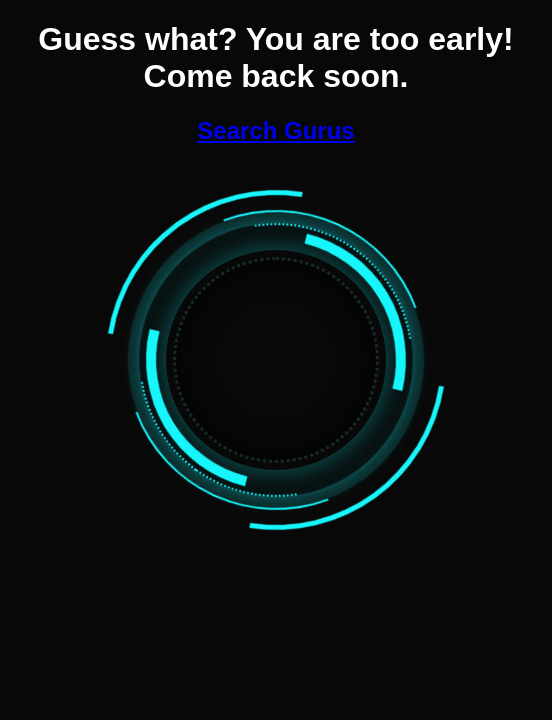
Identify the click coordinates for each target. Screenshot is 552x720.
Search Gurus (275, 130)
